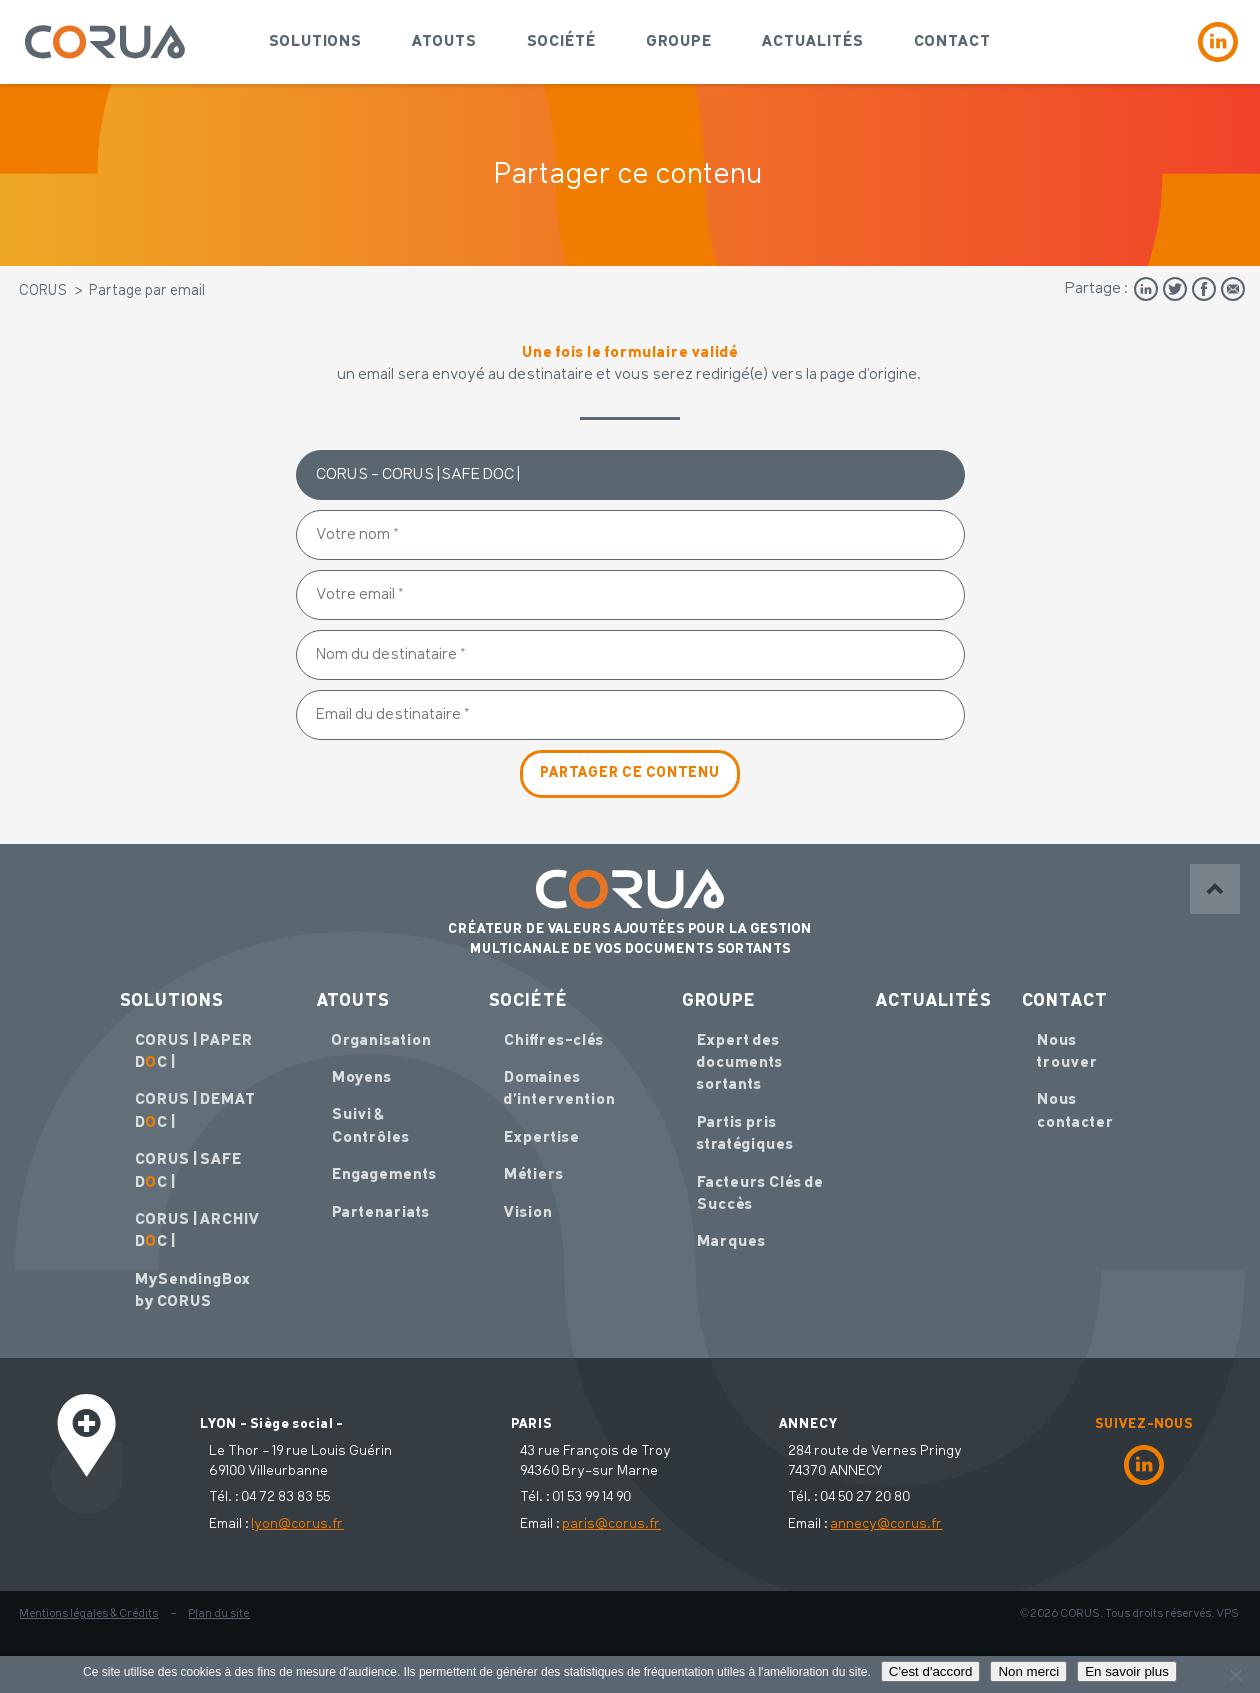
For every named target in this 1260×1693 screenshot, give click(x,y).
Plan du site (219, 1614)
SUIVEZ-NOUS (1144, 1424)
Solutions (315, 42)
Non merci (1028, 1671)
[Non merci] (1235, 1675)
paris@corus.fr (612, 1524)
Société (561, 42)
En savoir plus (1127, 1671)
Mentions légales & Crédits (89, 1614)
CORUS (44, 291)
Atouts (444, 42)
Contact (952, 42)
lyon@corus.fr (298, 1524)
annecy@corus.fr (887, 1524)
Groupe (679, 42)
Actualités (813, 42)
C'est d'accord (931, 1671)
